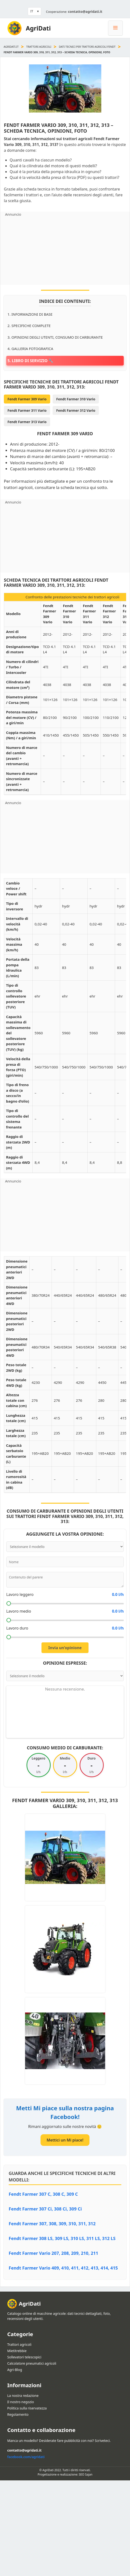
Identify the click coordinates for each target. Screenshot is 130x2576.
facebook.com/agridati (26, 2456)
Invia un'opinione (65, 1647)
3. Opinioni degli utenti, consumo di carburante (55, 337)
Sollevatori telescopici (24, 2357)
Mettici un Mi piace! (65, 2140)
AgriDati (38, 28)
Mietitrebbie (17, 2350)
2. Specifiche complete (29, 325)
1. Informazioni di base (30, 314)
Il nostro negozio (20, 2402)
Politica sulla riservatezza (27, 2408)
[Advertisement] (65, 251)
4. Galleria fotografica (30, 348)
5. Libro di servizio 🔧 (30, 360)
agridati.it (11, 46)
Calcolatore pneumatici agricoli (31, 2363)
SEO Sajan (85, 2474)
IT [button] (31, 11)
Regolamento (17, 2414)
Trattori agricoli (38, 46)
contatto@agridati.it (85, 11)
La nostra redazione (23, 2395)
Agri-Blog (14, 2369)
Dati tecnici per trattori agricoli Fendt (87, 46)
